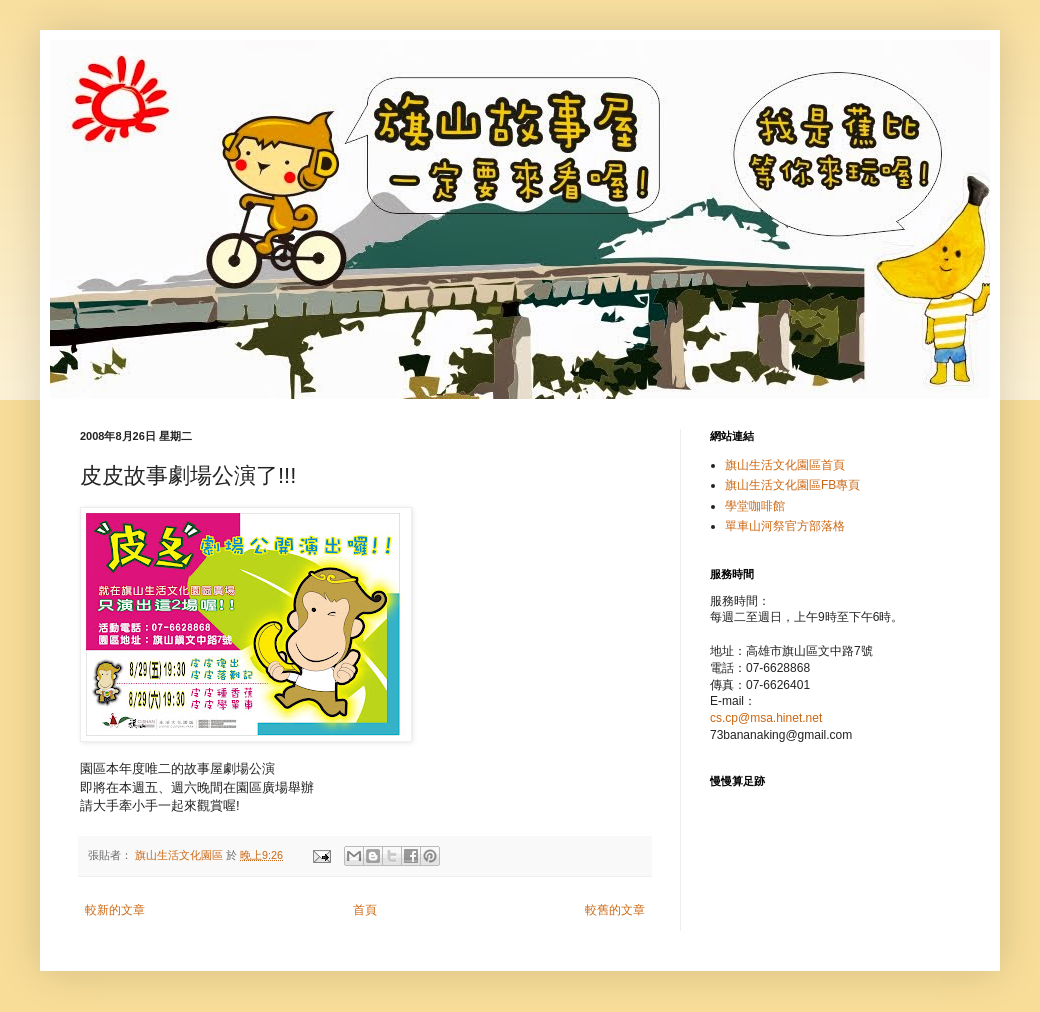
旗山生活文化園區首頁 (785, 465)
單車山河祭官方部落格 (785, 526)
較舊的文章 (615, 910)
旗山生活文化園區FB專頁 (792, 485)
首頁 (365, 910)
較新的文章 (115, 910)
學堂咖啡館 (755, 506)
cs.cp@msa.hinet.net (766, 718)
